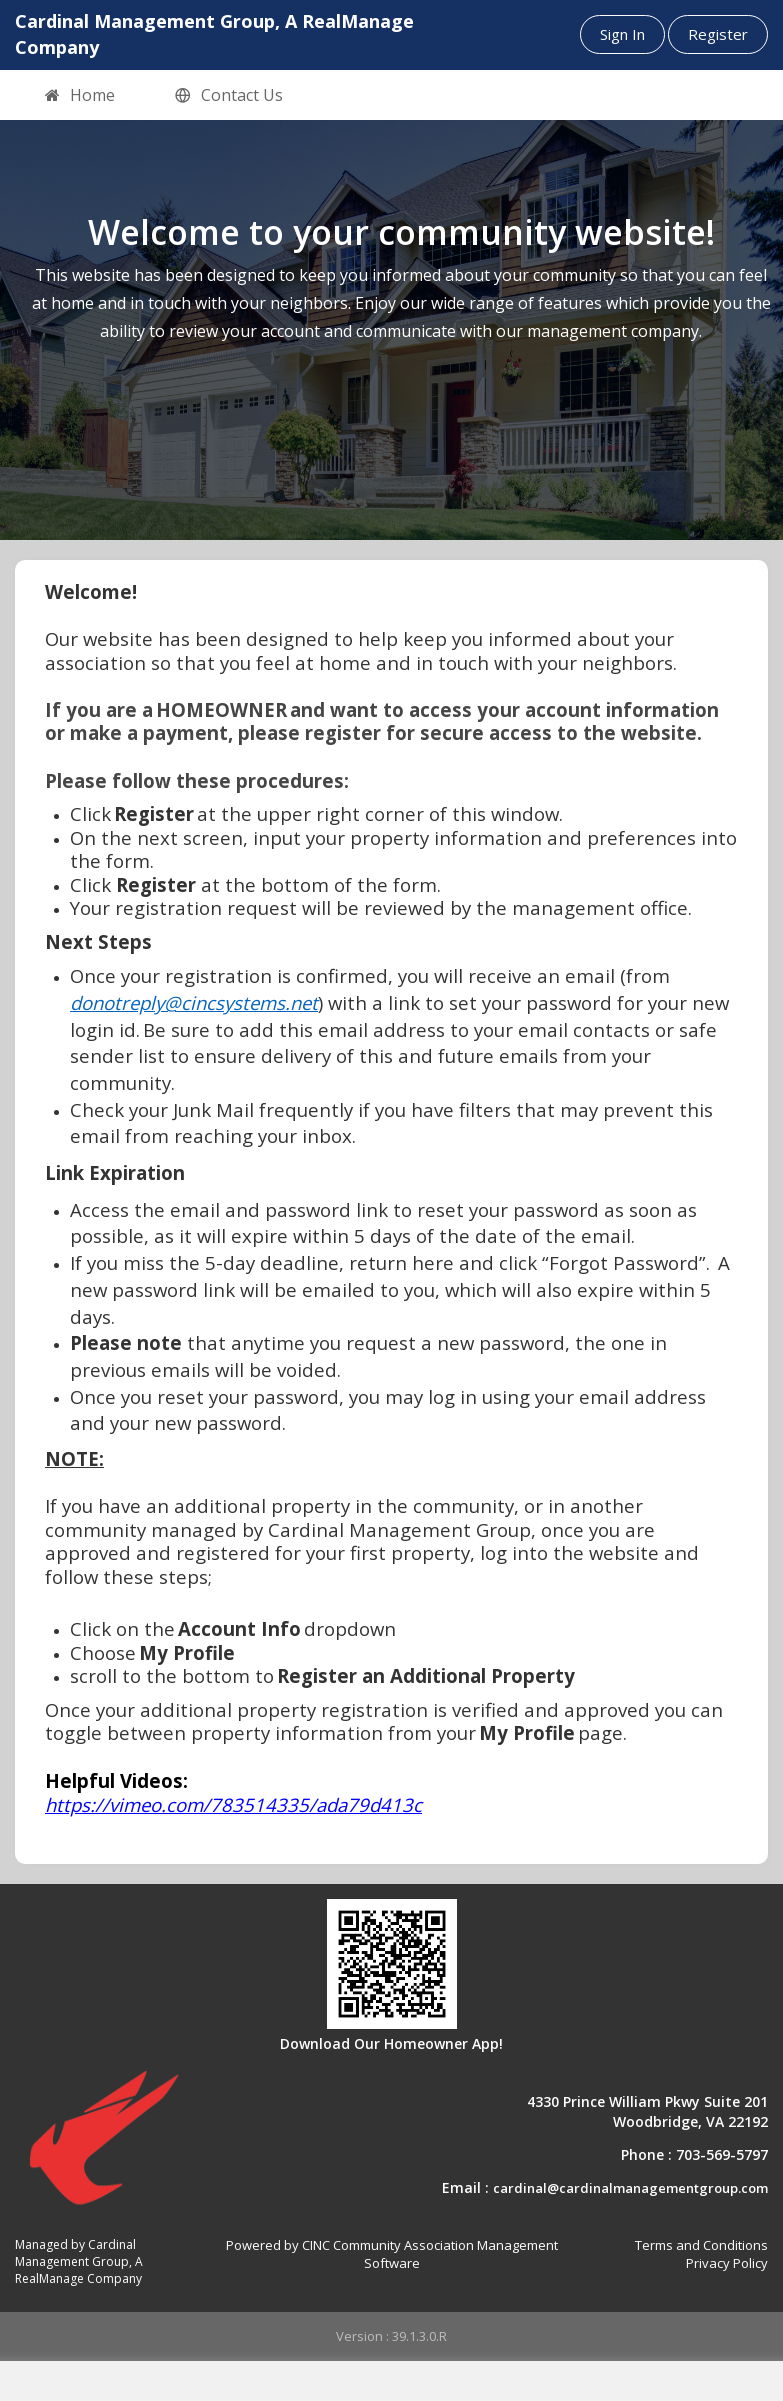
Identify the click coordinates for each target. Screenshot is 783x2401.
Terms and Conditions (701, 2245)
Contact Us (229, 96)
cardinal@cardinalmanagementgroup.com (630, 2188)
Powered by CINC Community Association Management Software (392, 2254)
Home (80, 96)
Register (718, 34)
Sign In (622, 34)
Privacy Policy (727, 2263)
